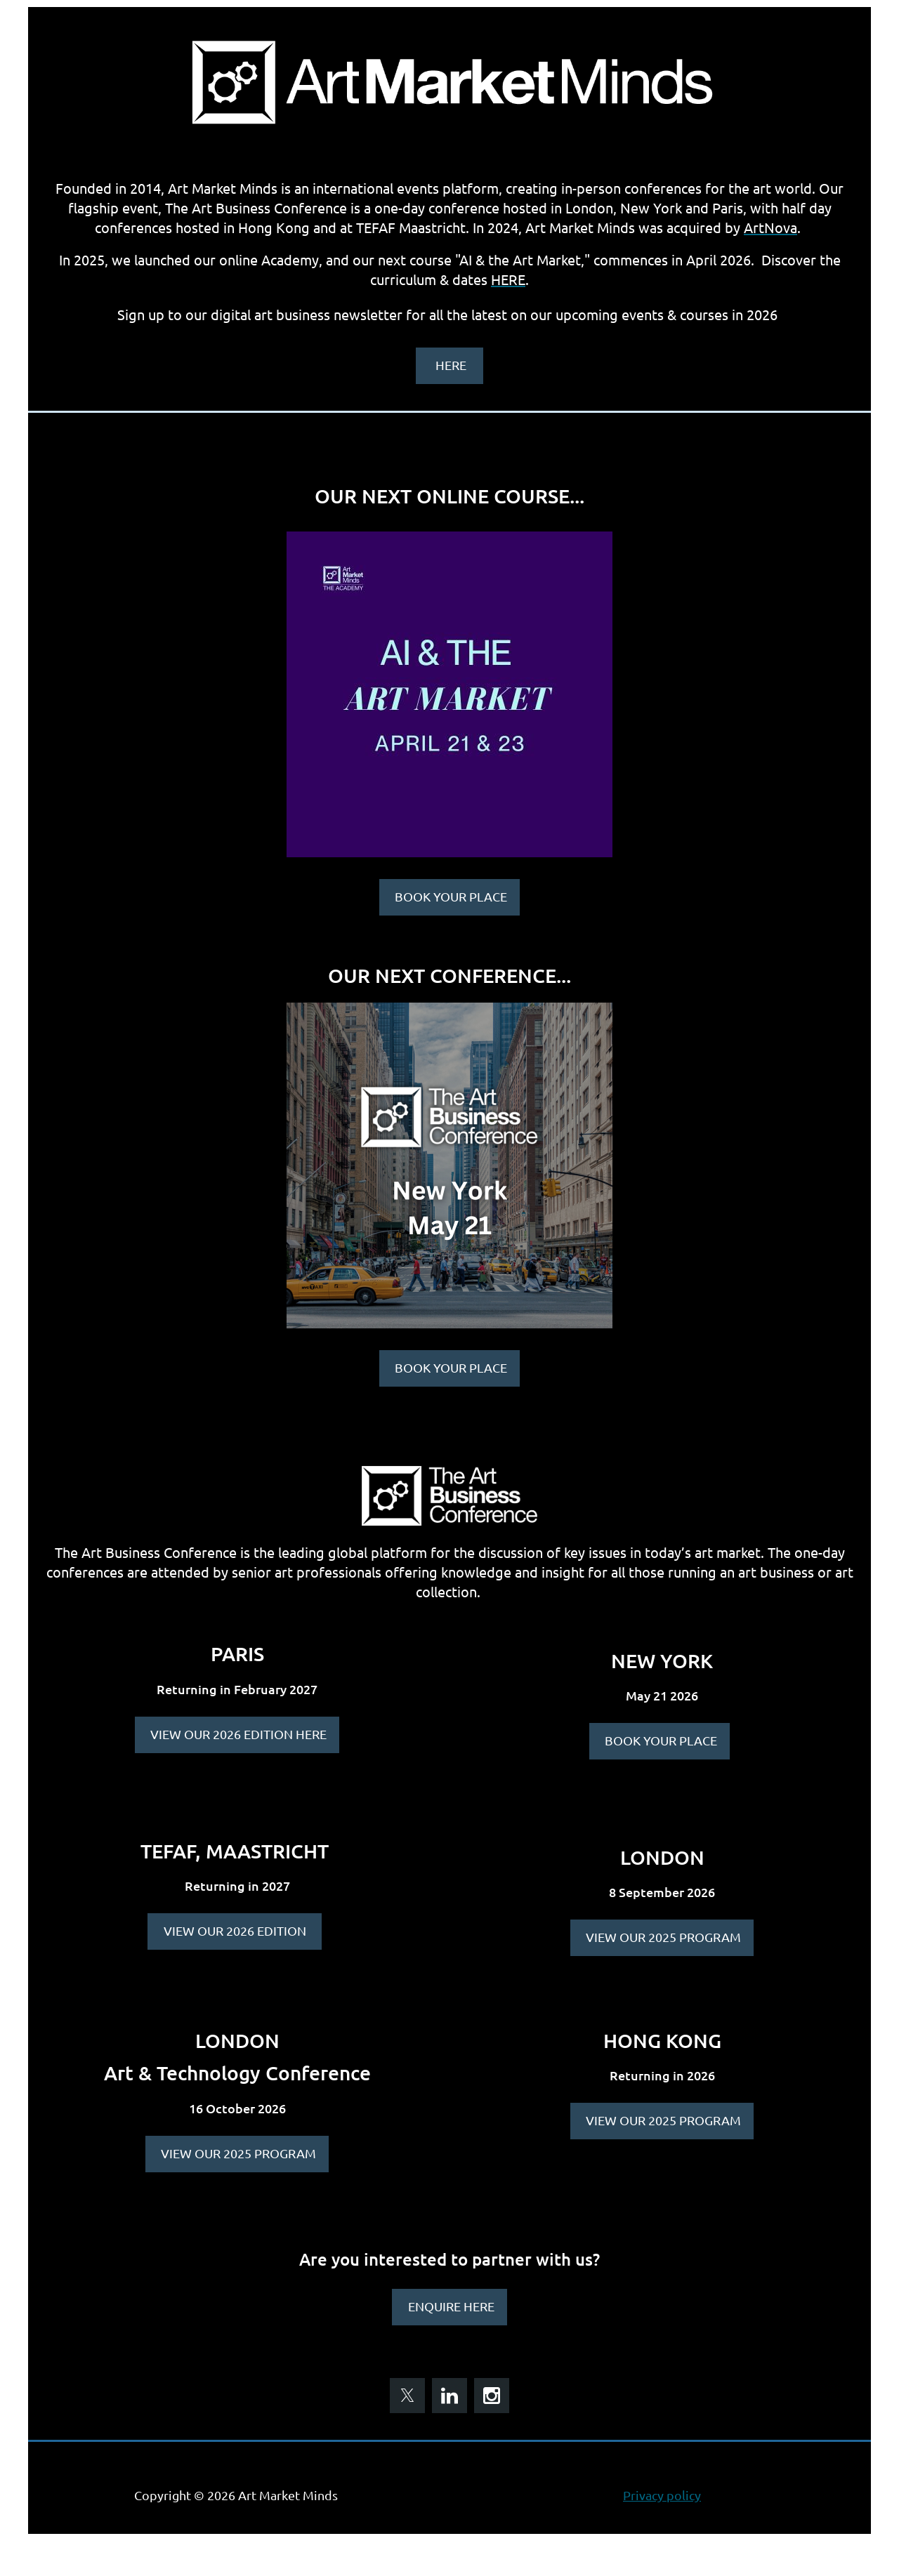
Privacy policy (662, 2495)
